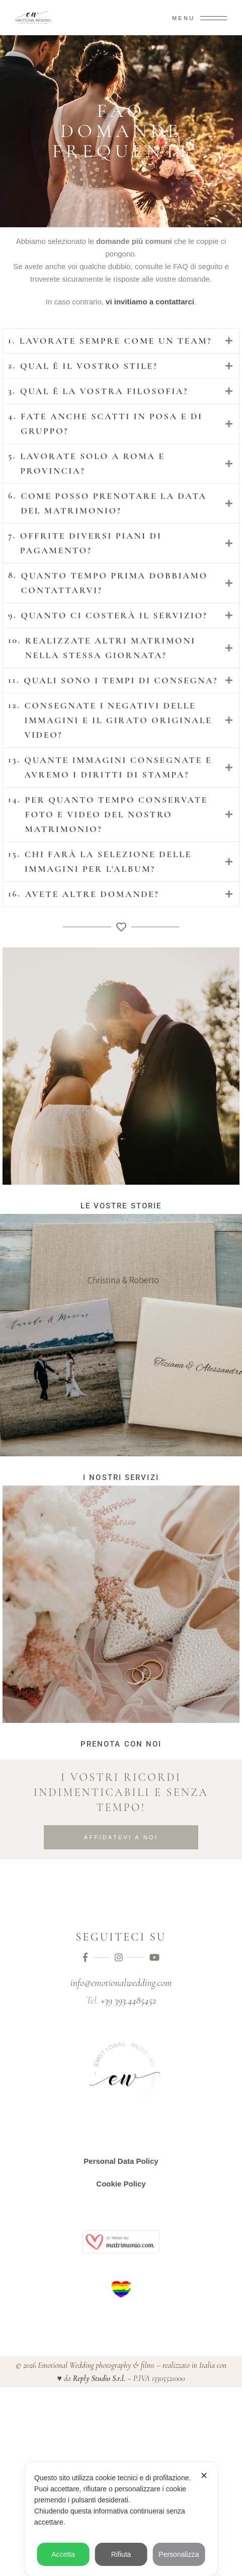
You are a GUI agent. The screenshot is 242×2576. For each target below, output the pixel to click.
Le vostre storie (121, 1205)
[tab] (121, 341)
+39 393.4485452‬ (128, 2000)
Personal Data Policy (121, 2161)
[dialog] (121, 2519)
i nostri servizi (121, 1477)
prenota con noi (121, 1744)
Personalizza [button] (178, 2554)
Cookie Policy (120, 2183)
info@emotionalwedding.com (121, 1983)
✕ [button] (204, 2476)
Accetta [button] (63, 2554)
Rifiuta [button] (121, 2554)
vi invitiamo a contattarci (150, 301)
